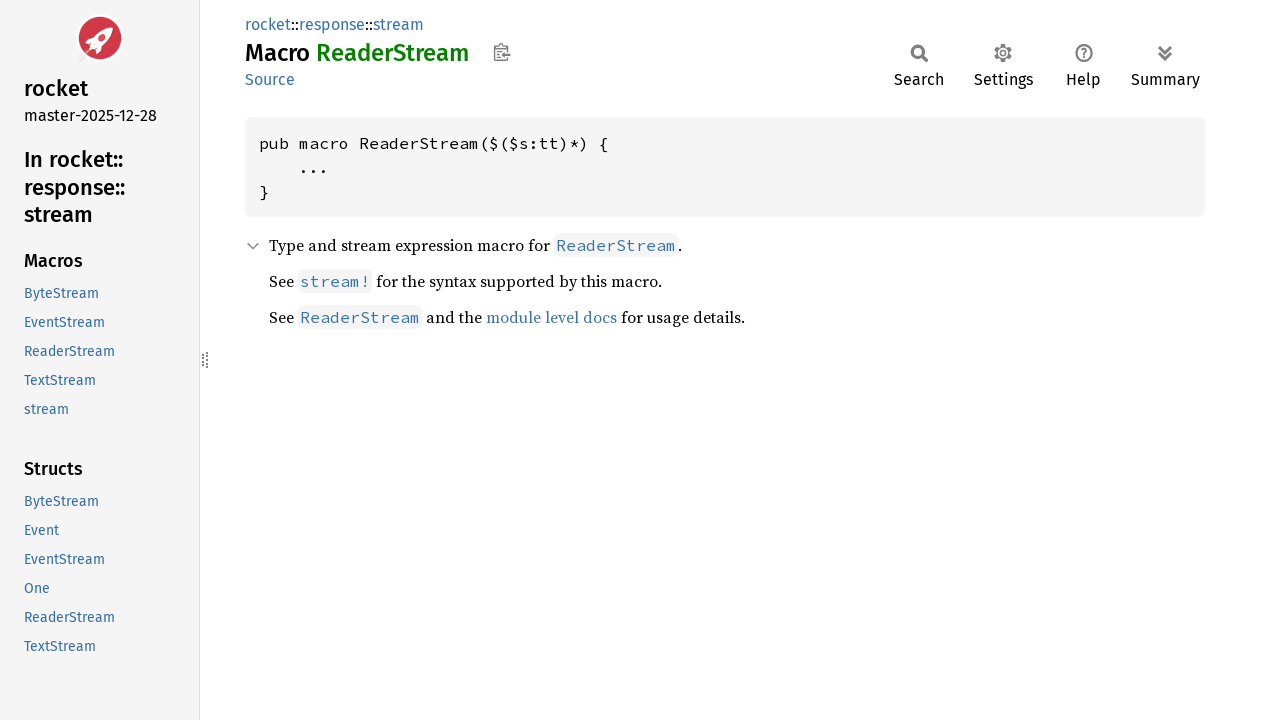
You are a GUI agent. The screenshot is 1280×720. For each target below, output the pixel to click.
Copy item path (501, 52)
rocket (268, 24)
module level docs (551, 317)
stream (398, 24)
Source (270, 79)
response (332, 24)
